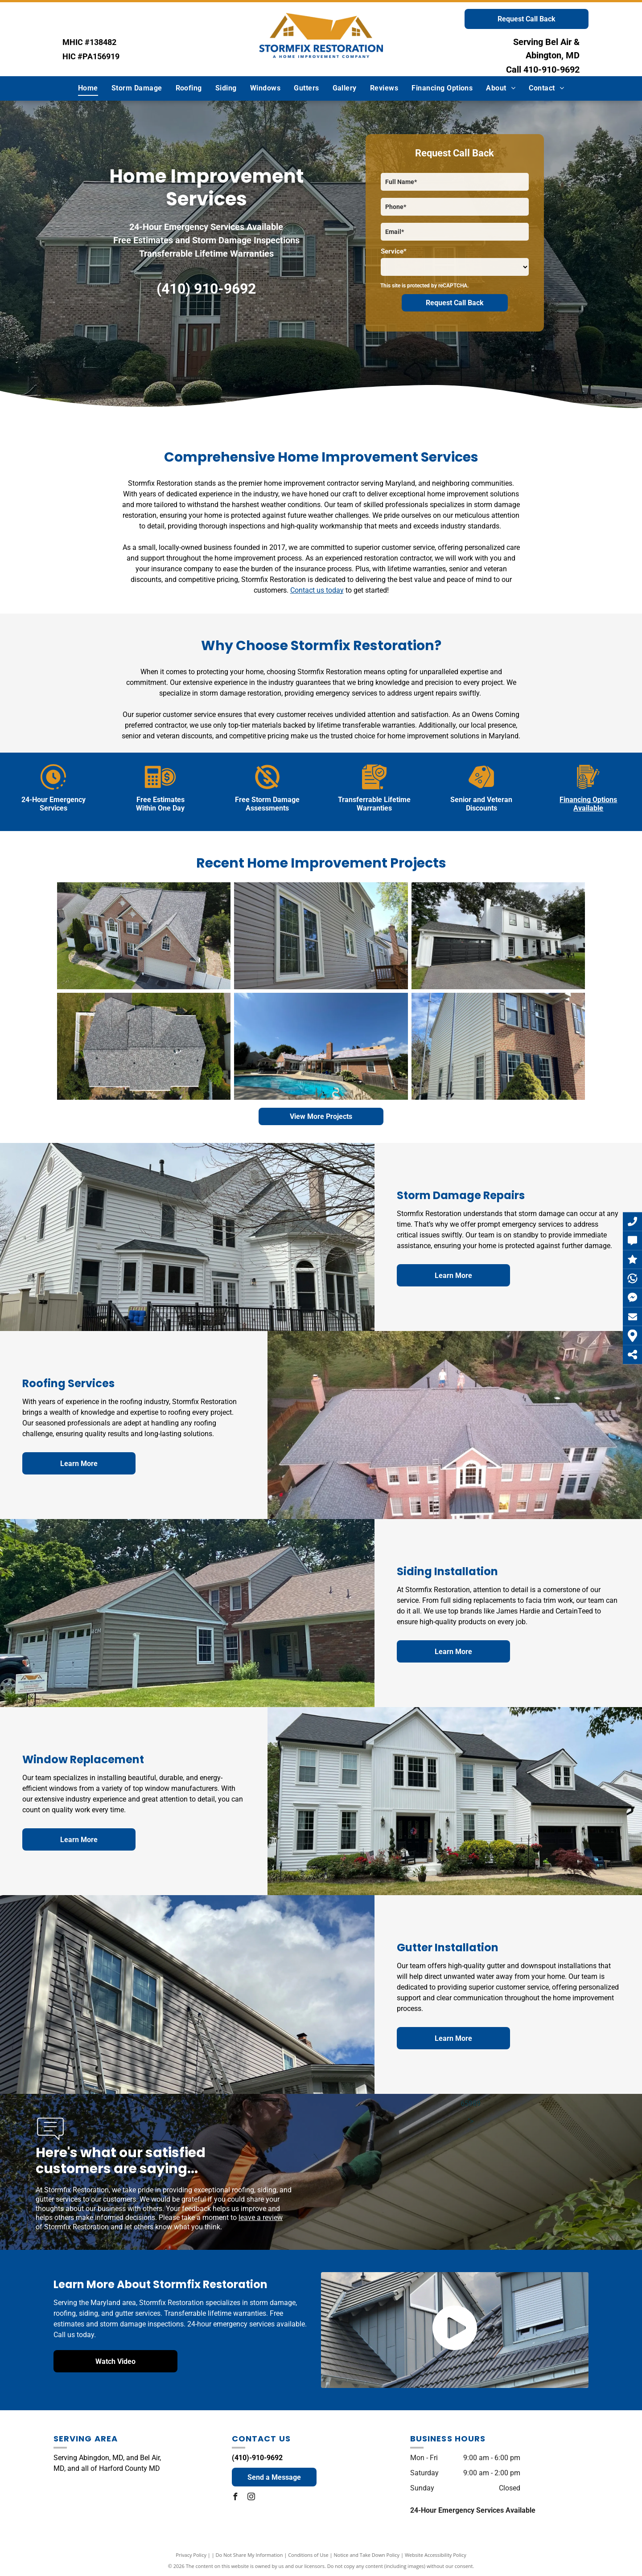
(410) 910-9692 (206, 288)
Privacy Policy (191, 2554)
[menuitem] (88, 88)
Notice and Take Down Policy (367, 2554)
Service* (394, 251)
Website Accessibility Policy (435, 2554)
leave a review (261, 2217)
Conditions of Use (308, 2554)
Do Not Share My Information (249, 2554)
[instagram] (251, 2498)
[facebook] (235, 2498)
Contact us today (317, 590)
